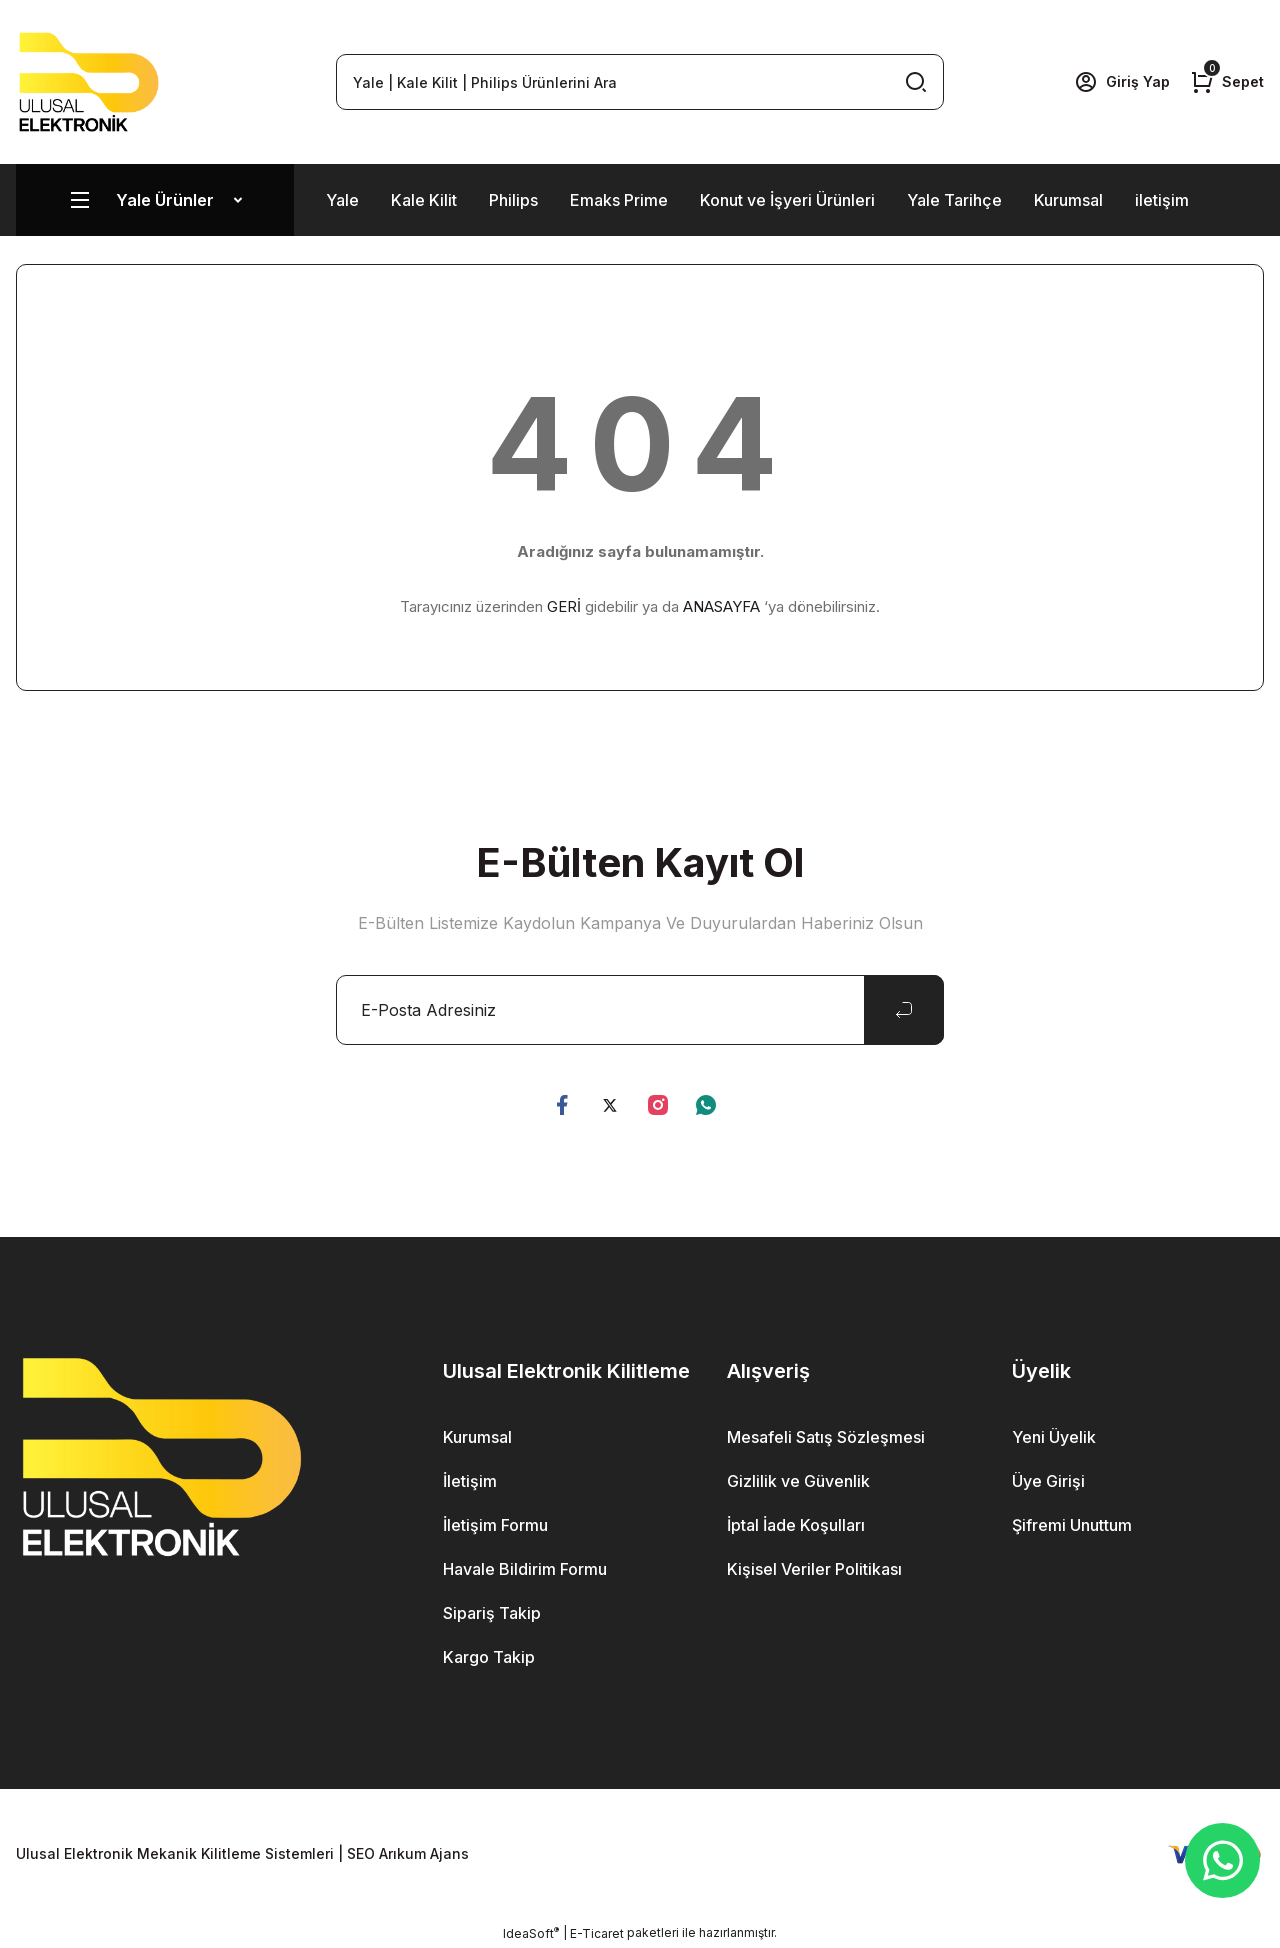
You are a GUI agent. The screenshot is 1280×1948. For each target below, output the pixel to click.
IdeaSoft (531, 1933)
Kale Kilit (424, 200)
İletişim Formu (495, 1525)
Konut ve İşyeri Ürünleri (787, 200)
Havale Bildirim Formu (525, 1569)
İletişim (470, 1481)
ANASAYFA (721, 606)
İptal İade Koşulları (796, 1525)
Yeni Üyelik (1054, 1437)
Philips (513, 200)
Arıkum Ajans (424, 1853)
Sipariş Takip (492, 1613)
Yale (342, 200)
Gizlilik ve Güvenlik (798, 1481)
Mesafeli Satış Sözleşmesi (826, 1437)
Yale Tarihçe (954, 200)
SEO (361, 1853)
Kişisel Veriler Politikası (814, 1569)
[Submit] (904, 1010)
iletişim (1162, 200)
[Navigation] (155, 200)
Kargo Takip (489, 1657)
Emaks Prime (619, 200)
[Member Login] (1122, 82)
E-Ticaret (597, 1933)
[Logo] (89, 82)
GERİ (564, 606)
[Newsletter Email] (640, 1010)
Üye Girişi (1048, 1481)
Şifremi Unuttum (1072, 1525)
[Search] (640, 82)
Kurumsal (1068, 200)
